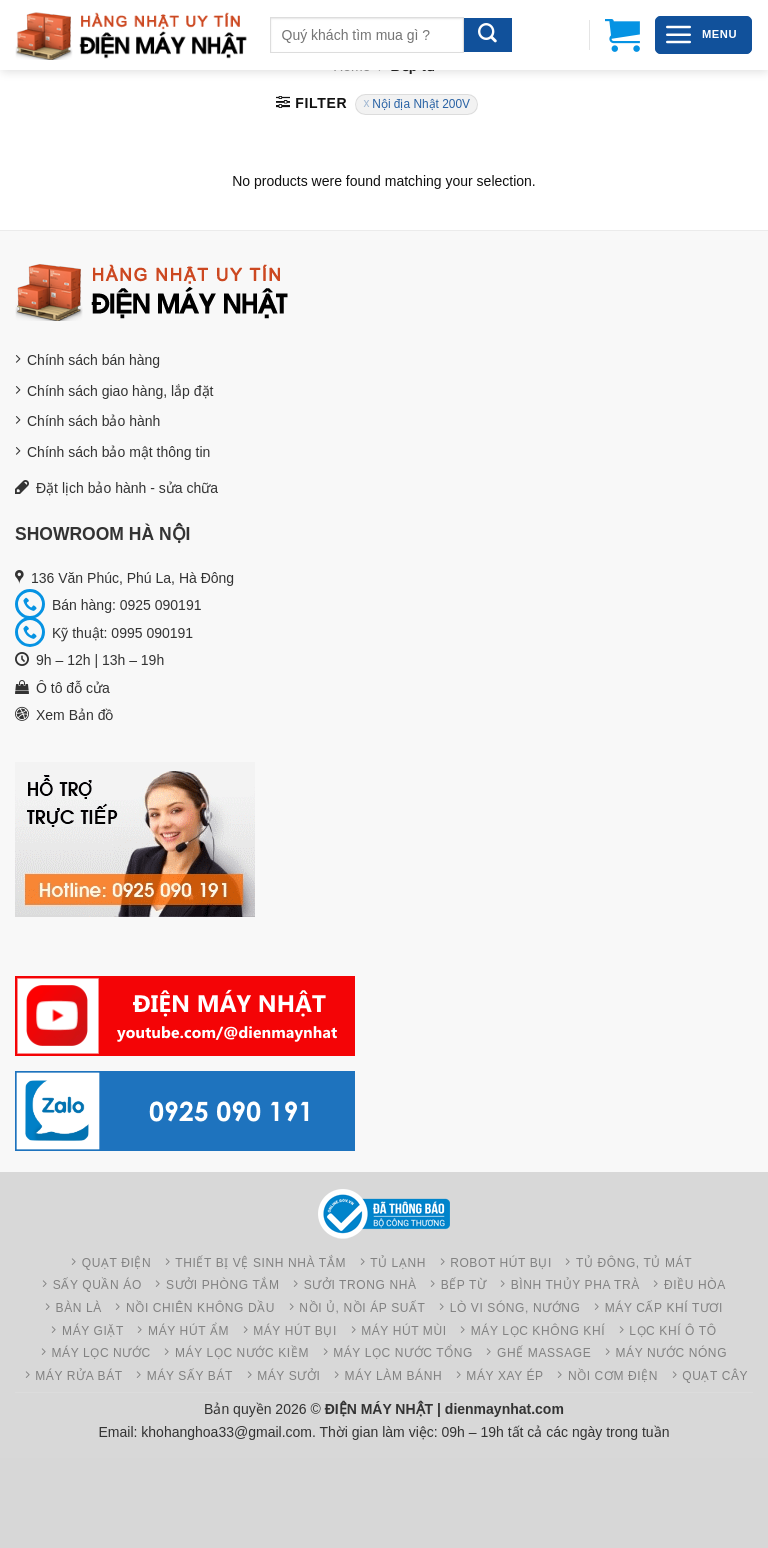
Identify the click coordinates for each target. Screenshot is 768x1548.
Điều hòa (695, 1285)
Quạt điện (117, 1263)
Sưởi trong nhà (360, 1285)
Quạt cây (715, 1376)
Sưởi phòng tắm (223, 1285)
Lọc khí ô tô (672, 1331)
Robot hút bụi (501, 1263)
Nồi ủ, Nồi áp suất (362, 1308)
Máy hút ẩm (188, 1331)
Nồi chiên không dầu (200, 1308)
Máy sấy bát (190, 1376)
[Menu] (703, 35)
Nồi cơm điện (613, 1376)
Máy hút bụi (295, 1331)
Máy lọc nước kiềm (242, 1353)
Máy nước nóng (671, 1353)
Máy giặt (93, 1331)
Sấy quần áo (97, 1285)
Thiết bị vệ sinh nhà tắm (260, 1263)
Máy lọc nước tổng (403, 1353)
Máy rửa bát (78, 1376)
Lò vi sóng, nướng (515, 1308)
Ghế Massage (544, 1353)
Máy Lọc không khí (538, 1331)
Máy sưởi (288, 1376)
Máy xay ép (504, 1376)
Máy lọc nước (101, 1353)
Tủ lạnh (398, 1263)
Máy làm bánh (394, 1376)
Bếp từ (464, 1285)
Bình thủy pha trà (575, 1285)
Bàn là (79, 1308)
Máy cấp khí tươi (664, 1308)
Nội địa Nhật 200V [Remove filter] (421, 104)
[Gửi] (488, 35)
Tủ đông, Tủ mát (634, 1263)
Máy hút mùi (404, 1331)
